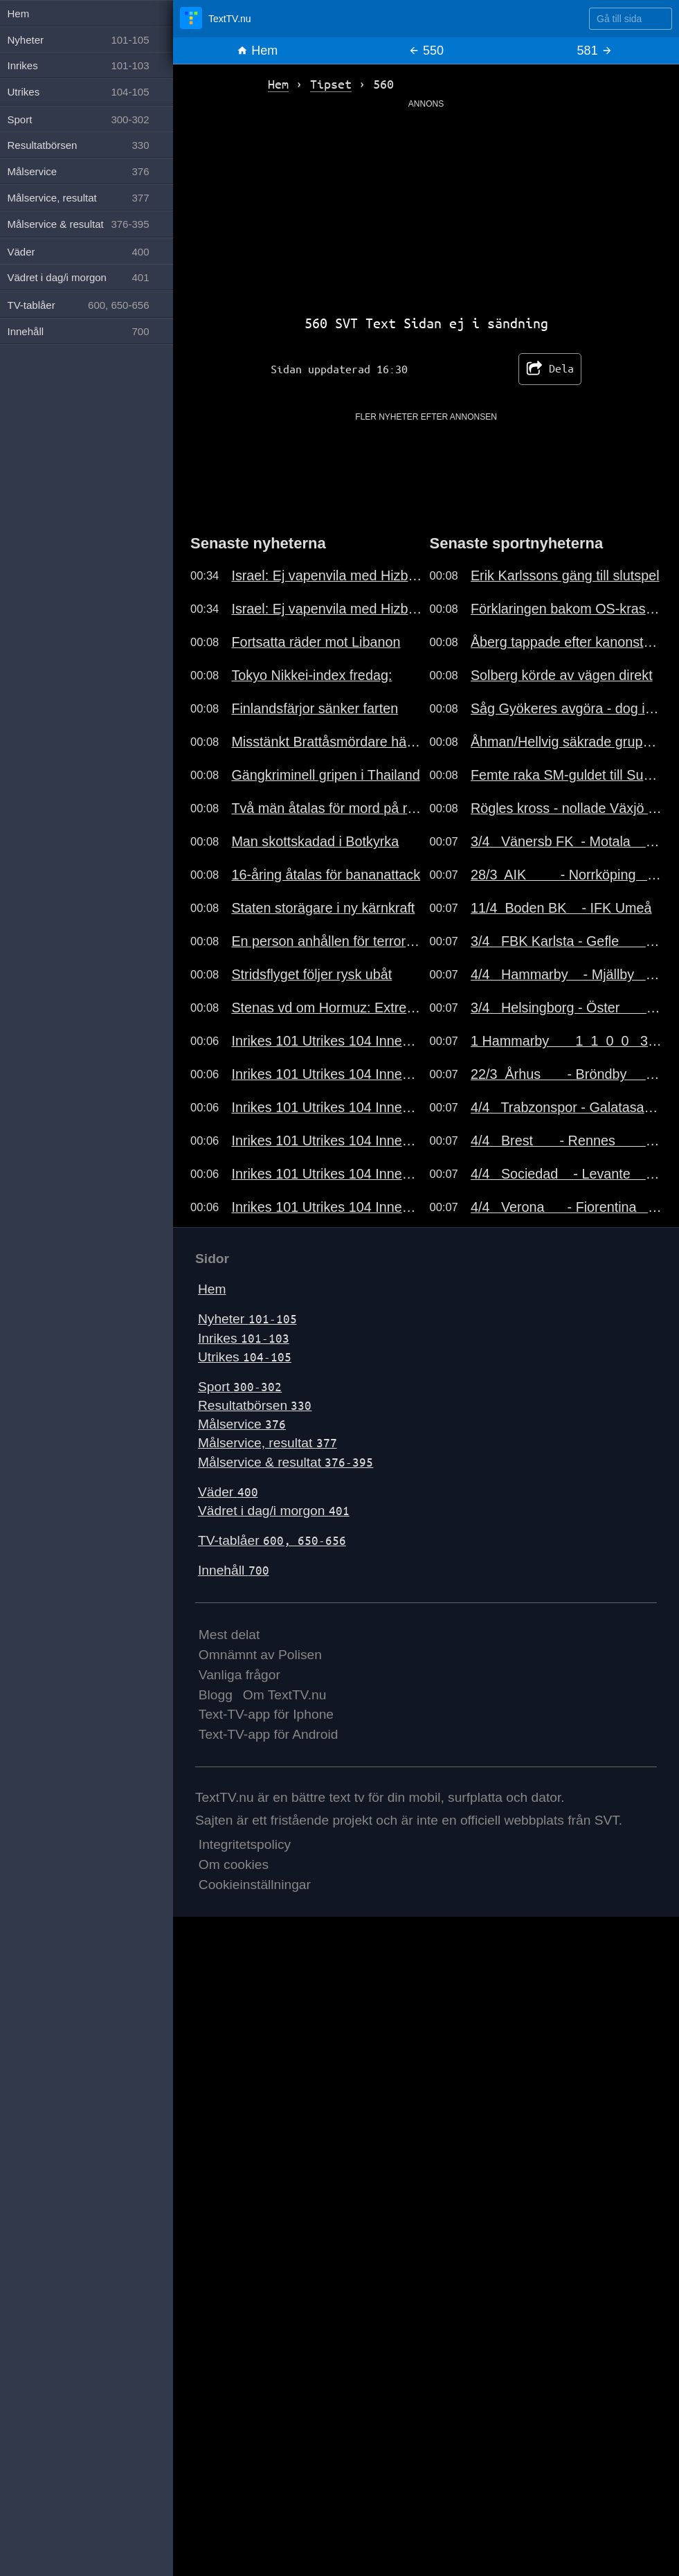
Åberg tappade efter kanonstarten (566, 642)
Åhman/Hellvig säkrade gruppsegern (566, 741)
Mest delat (229, 1634)
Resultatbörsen (254, 1405)
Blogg (216, 1695)
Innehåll (233, 1570)
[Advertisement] (426, 207)
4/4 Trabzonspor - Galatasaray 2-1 (566, 1107)
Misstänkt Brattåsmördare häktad (326, 741)
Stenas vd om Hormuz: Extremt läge (326, 1007)
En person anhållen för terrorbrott (326, 941)
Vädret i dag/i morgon (274, 1510)
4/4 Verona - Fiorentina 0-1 (566, 1207)
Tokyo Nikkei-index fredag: (311, 675)
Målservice (242, 1424)
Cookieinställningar (255, 1884)
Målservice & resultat (285, 1462)
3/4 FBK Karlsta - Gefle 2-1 (566, 941)
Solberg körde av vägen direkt (562, 675)
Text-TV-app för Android (268, 1734)
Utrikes (244, 1357)
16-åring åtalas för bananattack (325, 874)
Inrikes (243, 1338)
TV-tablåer (272, 1540)
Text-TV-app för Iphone (266, 1714)
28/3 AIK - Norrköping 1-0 (566, 874)
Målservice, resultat (267, 1442)
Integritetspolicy (245, 1844)
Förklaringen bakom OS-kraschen (566, 608)
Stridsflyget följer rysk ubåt (311, 974)
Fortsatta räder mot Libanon (315, 642)
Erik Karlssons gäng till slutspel (565, 575)
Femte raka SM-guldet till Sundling (566, 774)
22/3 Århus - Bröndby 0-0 (566, 1074)
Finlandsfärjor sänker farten (314, 708)
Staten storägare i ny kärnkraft (323, 907)
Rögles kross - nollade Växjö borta (566, 808)
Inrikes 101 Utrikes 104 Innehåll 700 (326, 1040)
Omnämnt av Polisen (260, 1654)
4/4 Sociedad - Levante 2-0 (566, 1173)
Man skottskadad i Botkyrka (315, 841)
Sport (240, 1386)
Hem (257, 50)
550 (426, 50)
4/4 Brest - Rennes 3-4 (566, 1140)
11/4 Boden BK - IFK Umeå (561, 907)
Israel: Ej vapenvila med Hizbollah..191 (326, 608)
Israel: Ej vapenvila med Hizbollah (326, 575)
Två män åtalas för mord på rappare (326, 808)
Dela (550, 369)
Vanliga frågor (239, 1674)
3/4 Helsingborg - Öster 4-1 (566, 1007)
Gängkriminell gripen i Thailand (325, 774)
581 (595, 50)
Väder (228, 1492)
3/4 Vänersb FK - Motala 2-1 (566, 841)
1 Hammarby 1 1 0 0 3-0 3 (566, 1040)
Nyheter (247, 1319)
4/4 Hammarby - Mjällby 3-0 (566, 974)
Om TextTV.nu (285, 1695)
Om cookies (234, 1864)
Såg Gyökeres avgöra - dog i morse (566, 708)
